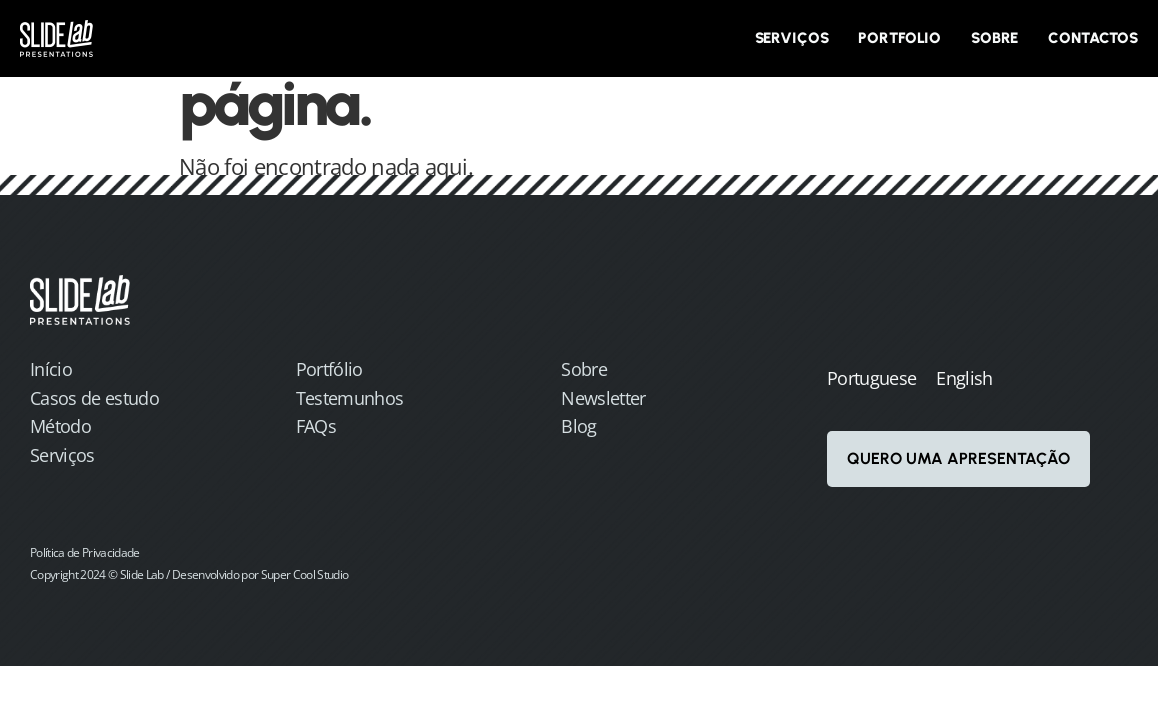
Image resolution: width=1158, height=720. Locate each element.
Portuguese (871, 378)
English (964, 378)
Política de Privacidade (85, 552)
